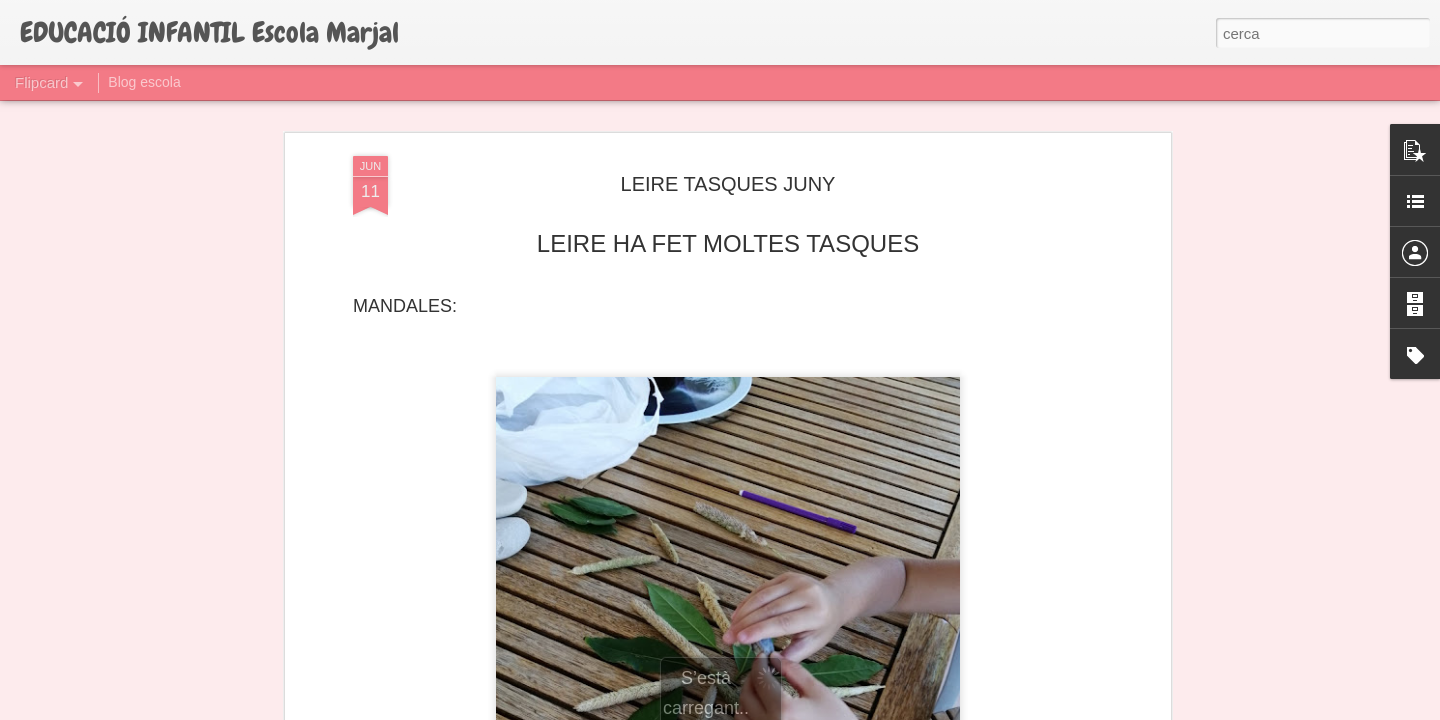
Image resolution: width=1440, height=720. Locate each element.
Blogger (809, 709)
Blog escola (144, 82)
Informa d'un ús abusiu (889, 709)
